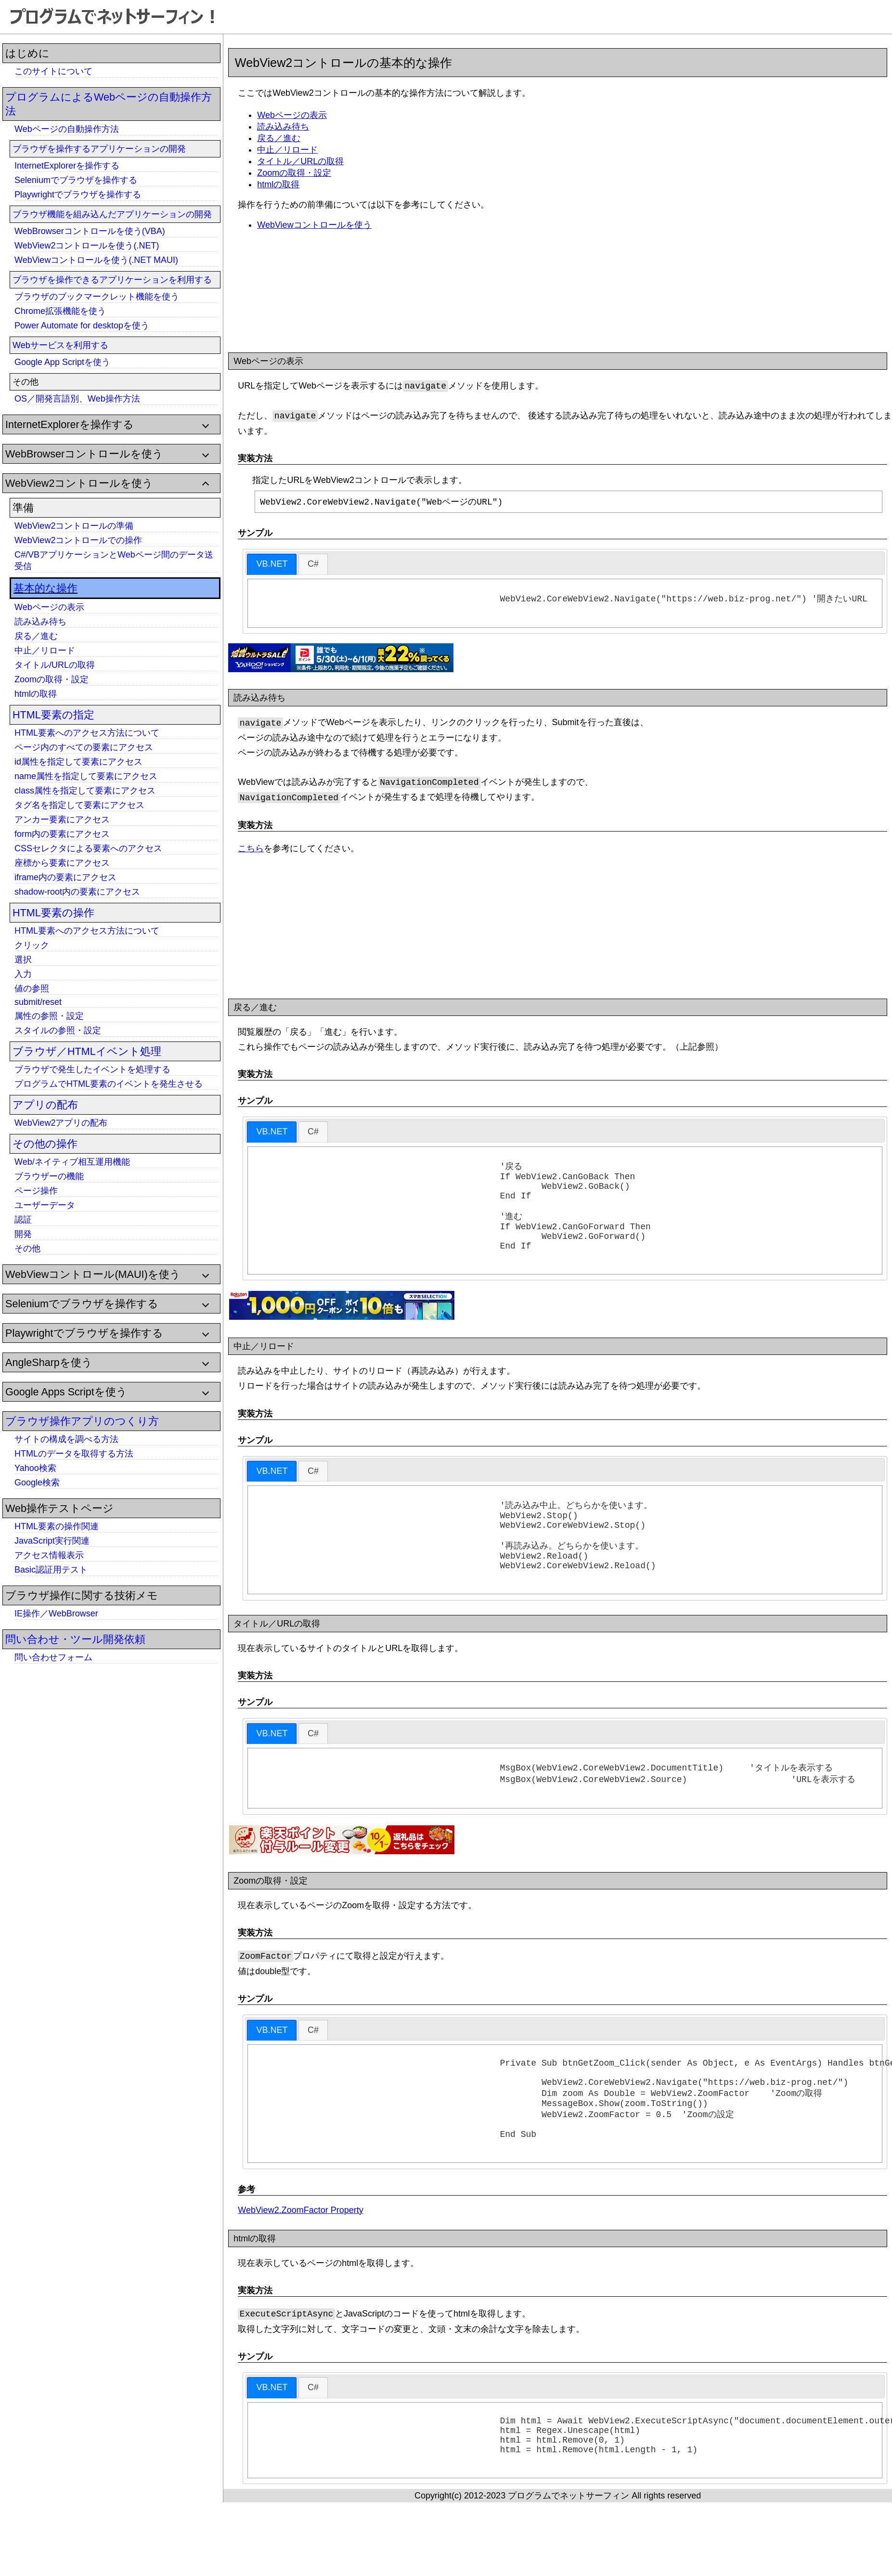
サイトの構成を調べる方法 (66, 1439)
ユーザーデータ (44, 1205)
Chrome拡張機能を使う (60, 311)
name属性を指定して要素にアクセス (85, 776)
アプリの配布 (45, 1105)
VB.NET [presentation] (271, 564)
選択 (23, 959)
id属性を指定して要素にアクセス (78, 762)
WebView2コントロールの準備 (73, 526)
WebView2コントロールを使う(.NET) (86, 245)
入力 (23, 974)
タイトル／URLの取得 (300, 161)
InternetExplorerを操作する (66, 165)
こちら (251, 851)
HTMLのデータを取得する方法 (73, 1453)
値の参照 (31, 988)
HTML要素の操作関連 (56, 1526)
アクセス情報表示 (49, 1555)
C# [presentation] (313, 564)
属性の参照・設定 (49, 1016)
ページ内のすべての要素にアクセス (83, 747)
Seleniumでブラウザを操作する (75, 180)
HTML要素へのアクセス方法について (86, 733)
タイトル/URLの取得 (54, 665)
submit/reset (38, 1002)
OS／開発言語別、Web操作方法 (77, 398)
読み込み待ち (40, 621)
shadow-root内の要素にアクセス (77, 892)
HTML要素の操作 (53, 913)
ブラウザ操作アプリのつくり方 (82, 1421)
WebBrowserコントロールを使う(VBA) (89, 231)
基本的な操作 (45, 588)
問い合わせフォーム (53, 1657)
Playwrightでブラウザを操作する (77, 194)
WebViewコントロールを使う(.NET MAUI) (96, 260)
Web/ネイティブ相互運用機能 (72, 1162)
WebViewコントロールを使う (314, 225)
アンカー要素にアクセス (62, 819)
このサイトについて (53, 71)
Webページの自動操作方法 (66, 129)
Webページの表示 (49, 607)
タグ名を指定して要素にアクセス (79, 805)
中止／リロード (44, 650)
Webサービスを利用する (60, 345)
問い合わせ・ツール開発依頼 (75, 1639)
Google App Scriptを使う (62, 362)
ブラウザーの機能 (49, 1176)
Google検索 (37, 1482)
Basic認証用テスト (51, 1569)
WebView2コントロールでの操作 (78, 540)
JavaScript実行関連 (52, 1541)
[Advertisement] (77, 1815)
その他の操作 (45, 1144)
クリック (31, 945)
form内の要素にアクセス (62, 834)
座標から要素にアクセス (62, 863)
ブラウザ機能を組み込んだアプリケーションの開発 (112, 214)
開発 (23, 1234)
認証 (23, 1219)
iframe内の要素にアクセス (65, 877)
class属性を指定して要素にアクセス (84, 790)
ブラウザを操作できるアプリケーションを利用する (112, 280)
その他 (27, 1248)
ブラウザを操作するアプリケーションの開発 (99, 149)
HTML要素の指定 (53, 715)
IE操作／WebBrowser (56, 1613)
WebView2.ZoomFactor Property (300, 2259)
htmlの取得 (35, 694)
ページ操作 (36, 1191)
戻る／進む (36, 636)
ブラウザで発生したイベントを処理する (92, 1069)
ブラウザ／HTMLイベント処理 (87, 1051)
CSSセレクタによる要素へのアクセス (88, 848)
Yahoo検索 (35, 1468)
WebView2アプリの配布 (60, 1123)
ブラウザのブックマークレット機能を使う (96, 296)
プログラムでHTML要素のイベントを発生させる (108, 1084)
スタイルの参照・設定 (57, 1030)
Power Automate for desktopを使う (81, 325)
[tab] (272, 564)
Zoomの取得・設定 (51, 679)
